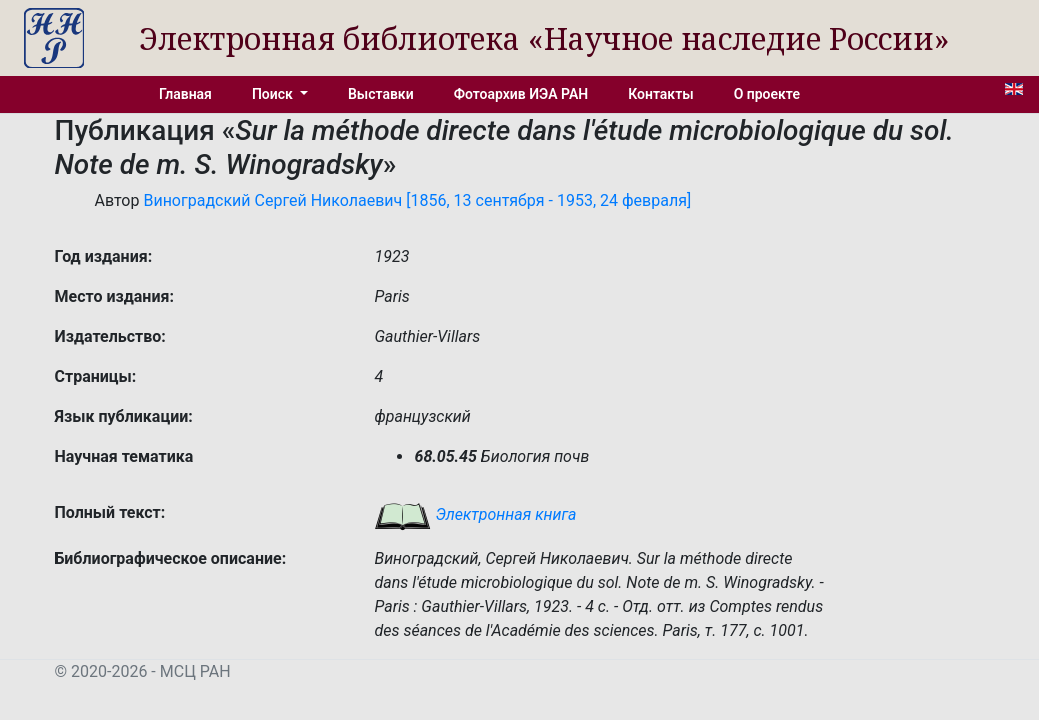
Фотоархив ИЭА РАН (521, 94)
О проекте (767, 94)
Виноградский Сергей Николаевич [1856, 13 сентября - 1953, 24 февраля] (417, 200)
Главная (185, 94)
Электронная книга (475, 514)
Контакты (660, 94)
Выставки (381, 94)
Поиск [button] (274, 94)
